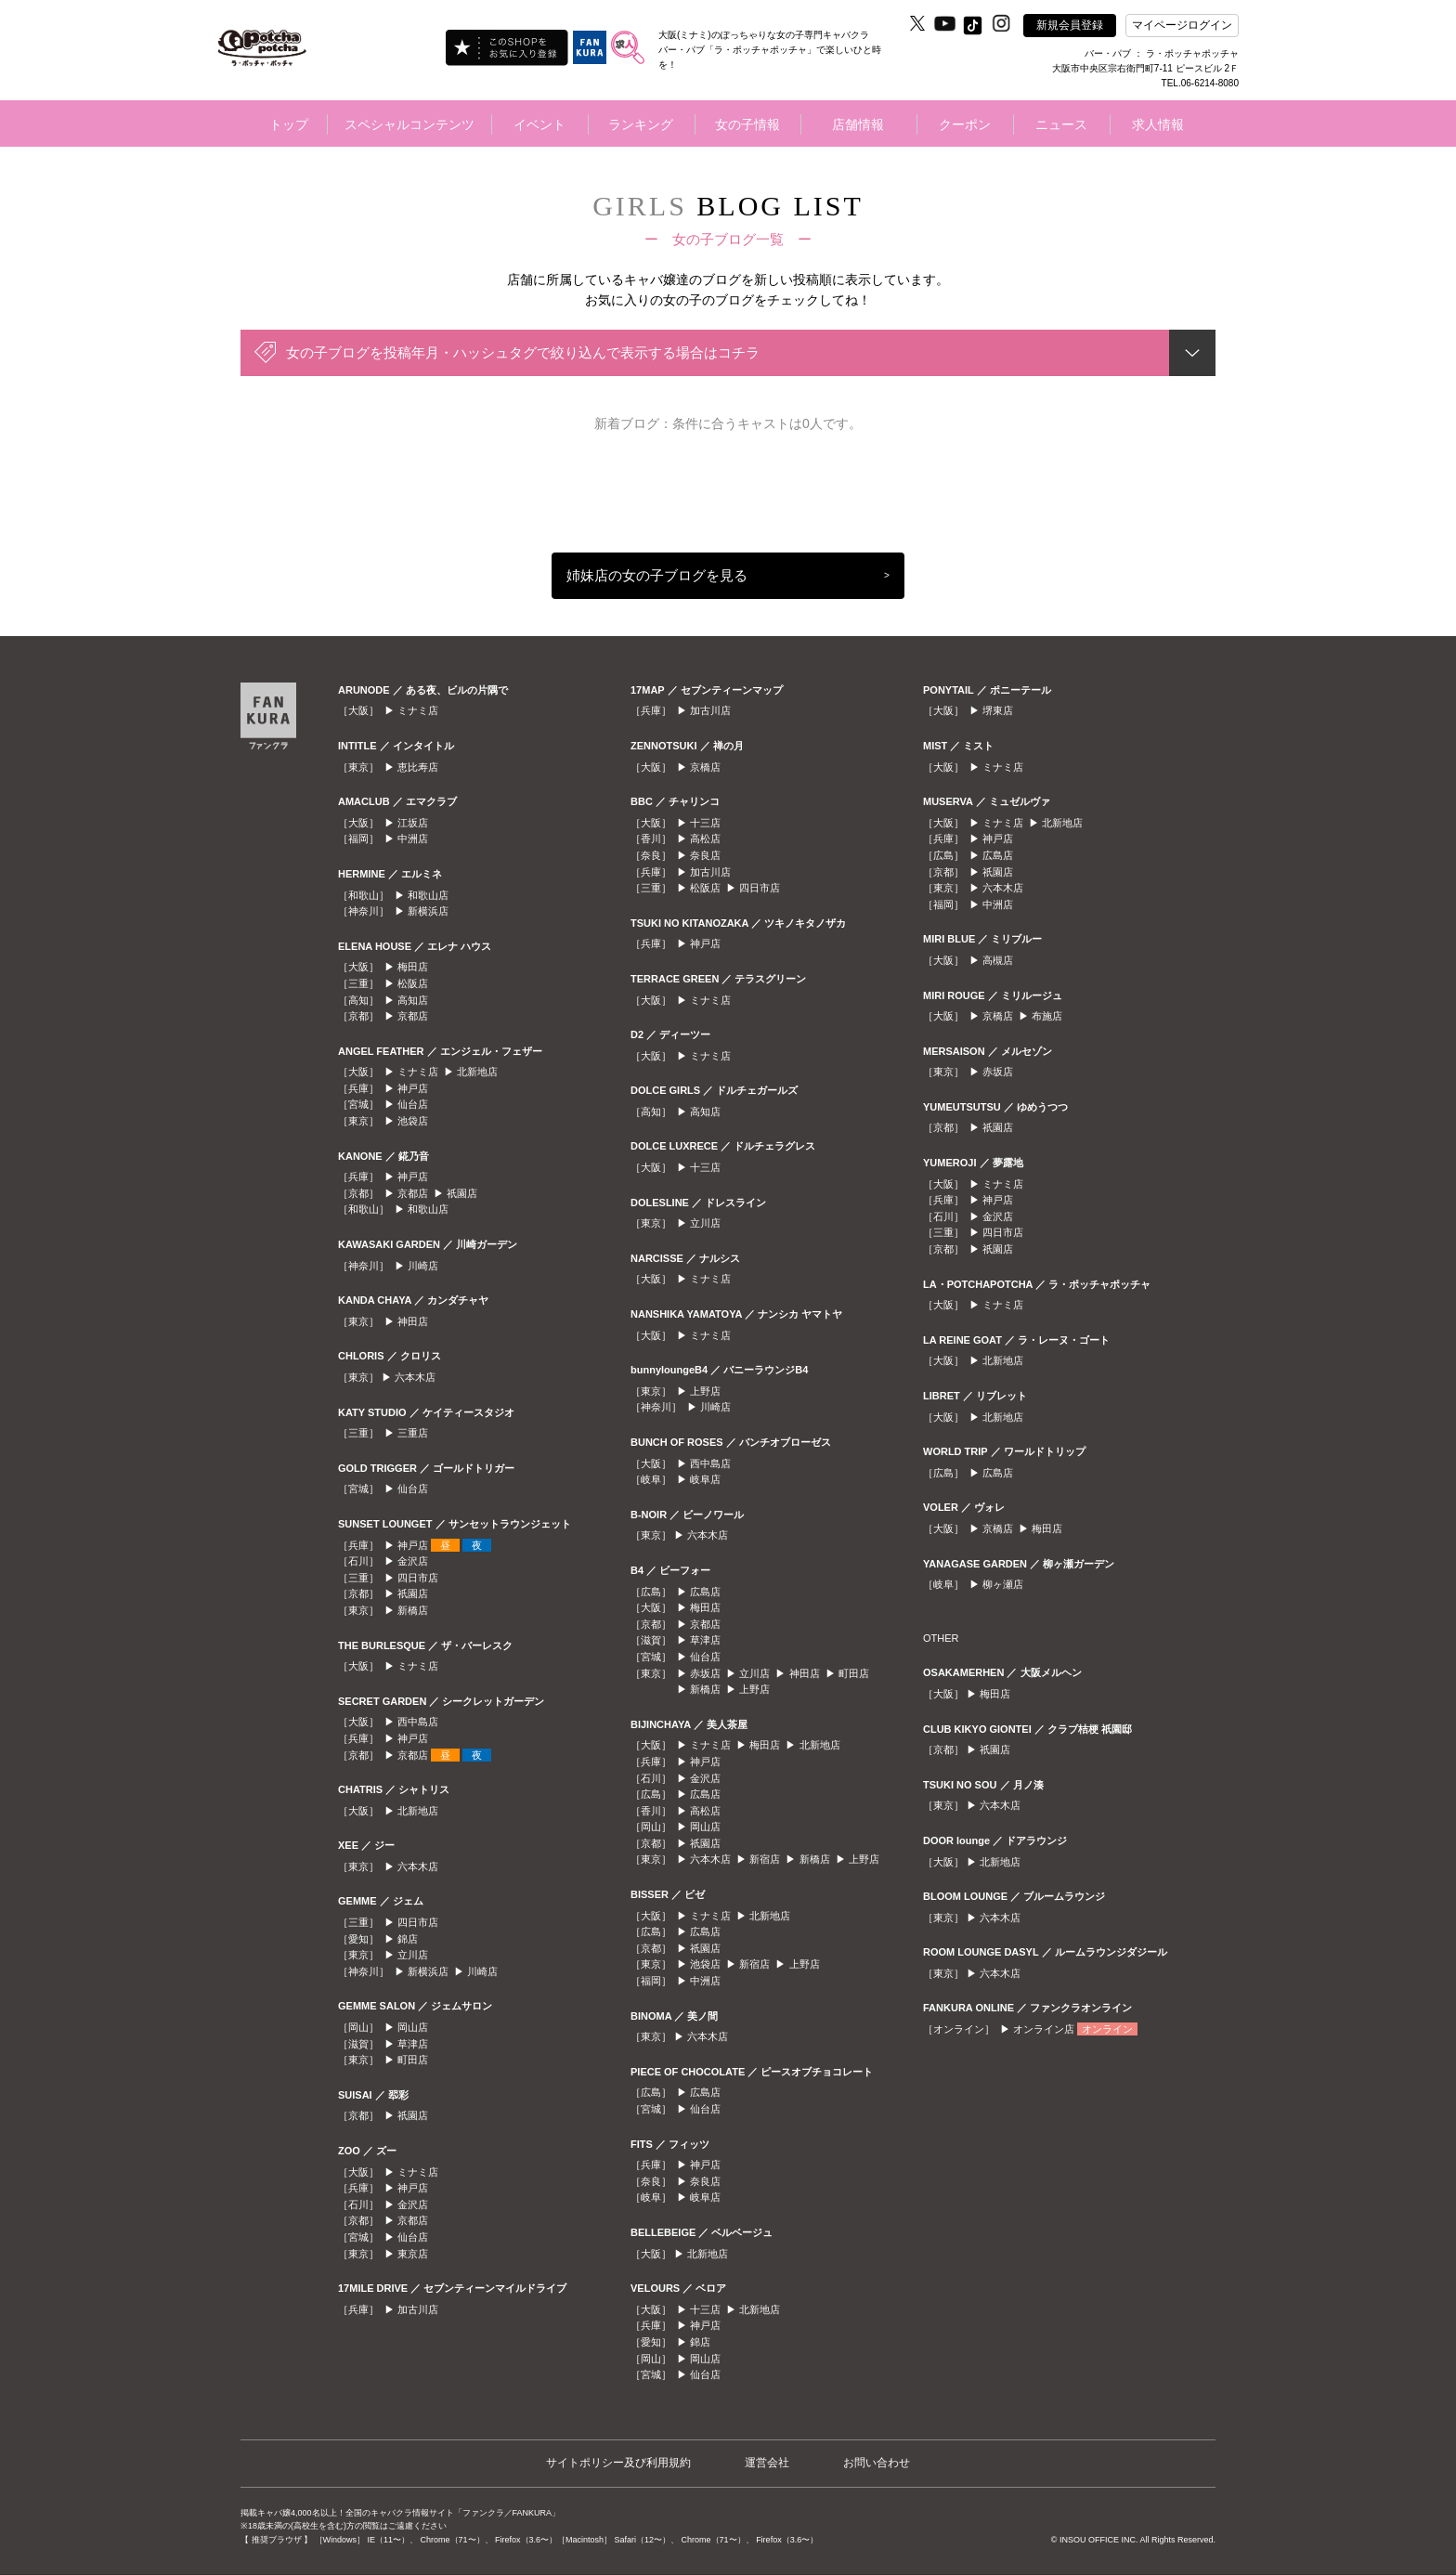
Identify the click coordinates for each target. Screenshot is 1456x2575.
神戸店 (412, 1088)
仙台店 (412, 1104)
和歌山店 (428, 895)
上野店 (705, 1391)
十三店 (705, 822)
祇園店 (462, 1193)
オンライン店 (1043, 2029)
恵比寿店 (417, 767)
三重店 (412, 1432)
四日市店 (417, 1577)
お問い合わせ (876, 2462)
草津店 (412, 2043)
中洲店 (412, 838)
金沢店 (412, 1561)
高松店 (705, 838)
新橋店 (412, 1610)
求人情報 (1158, 124)
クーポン (965, 124)
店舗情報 (858, 124)
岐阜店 (705, 1479)
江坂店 (412, 822)
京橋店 (705, 767)
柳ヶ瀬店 (1002, 1584)
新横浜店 (428, 911)
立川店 (412, 1954)
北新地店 (477, 1071)
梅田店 (412, 966)
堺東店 (997, 710)
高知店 (412, 1000)
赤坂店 (705, 1673)
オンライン (1107, 2029)
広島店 (705, 1591)
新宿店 (764, 1859)
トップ (288, 124)
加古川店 (417, 2309)
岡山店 (412, 2027)
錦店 (407, 1938)
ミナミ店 (417, 710)
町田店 (412, 2059)
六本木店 (415, 1377)
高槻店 (997, 960)
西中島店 (417, 1721)
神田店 (412, 1321)
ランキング (640, 124)
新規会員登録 (1069, 25)
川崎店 (423, 1265)
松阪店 (412, 983)
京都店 (412, 1015)
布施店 (1047, 1015)
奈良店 (705, 855)
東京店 (412, 2253)
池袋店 (412, 1120)
